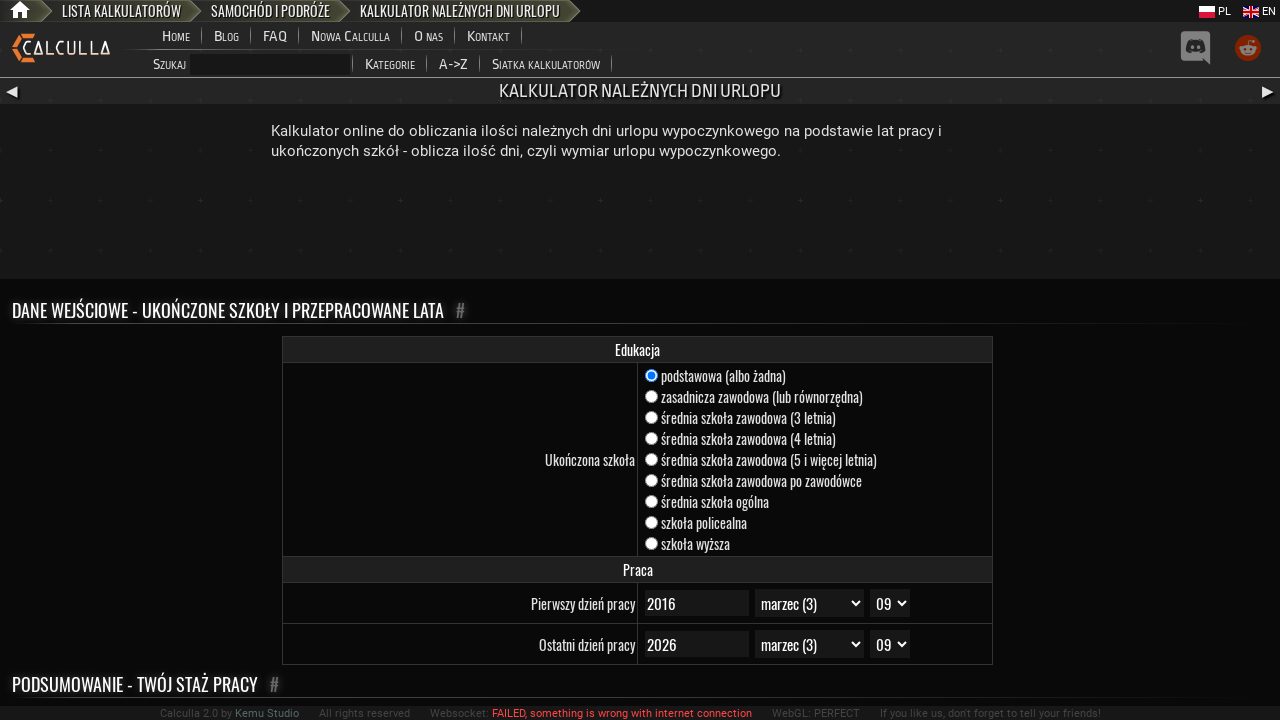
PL (1215, 11)
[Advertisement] (640, 224)
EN (1259, 11)
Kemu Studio (267, 713)
